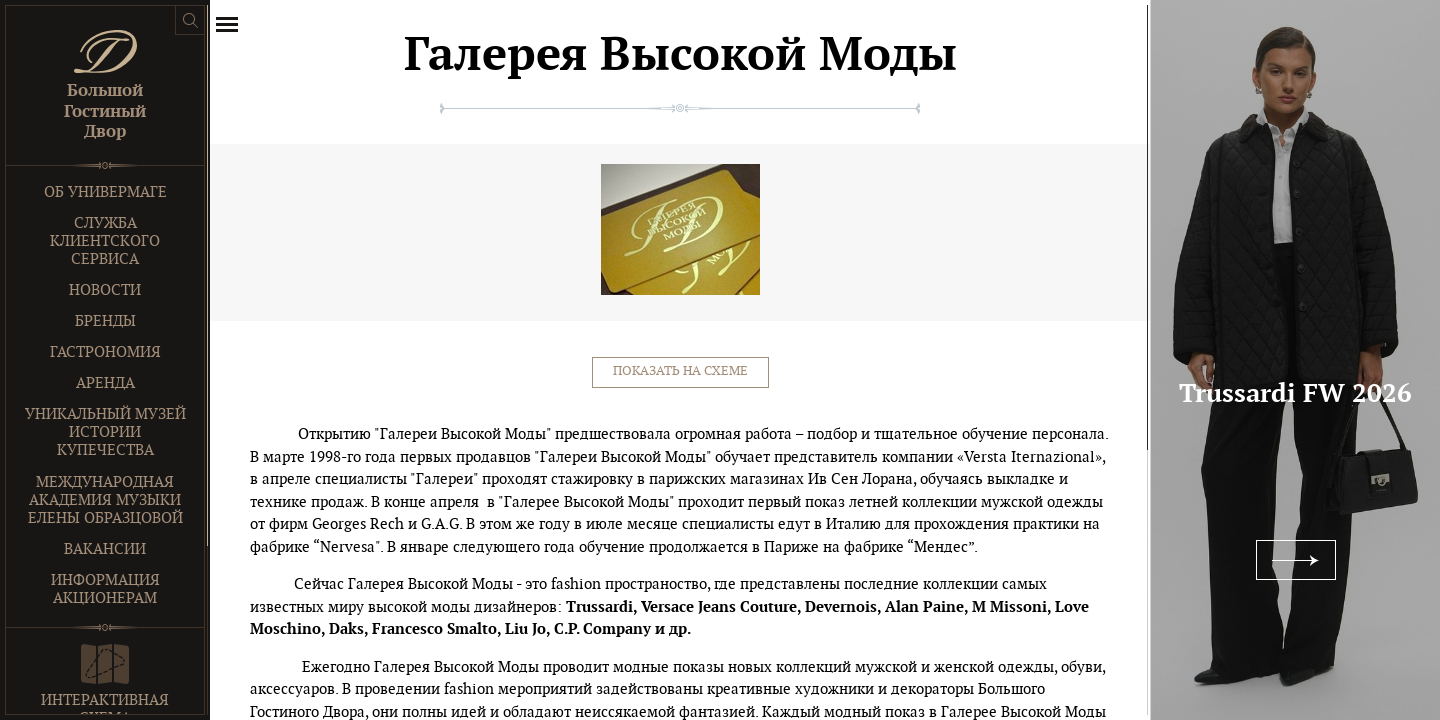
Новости (105, 290)
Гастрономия (105, 352)
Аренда (105, 383)
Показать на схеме (680, 371)
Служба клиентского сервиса (105, 241)
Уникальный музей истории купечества (105, 432)
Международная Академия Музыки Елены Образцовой (105, 500)
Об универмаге (105, 192)
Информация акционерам (105, 589)
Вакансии (105, 549)
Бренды (105, 321)
